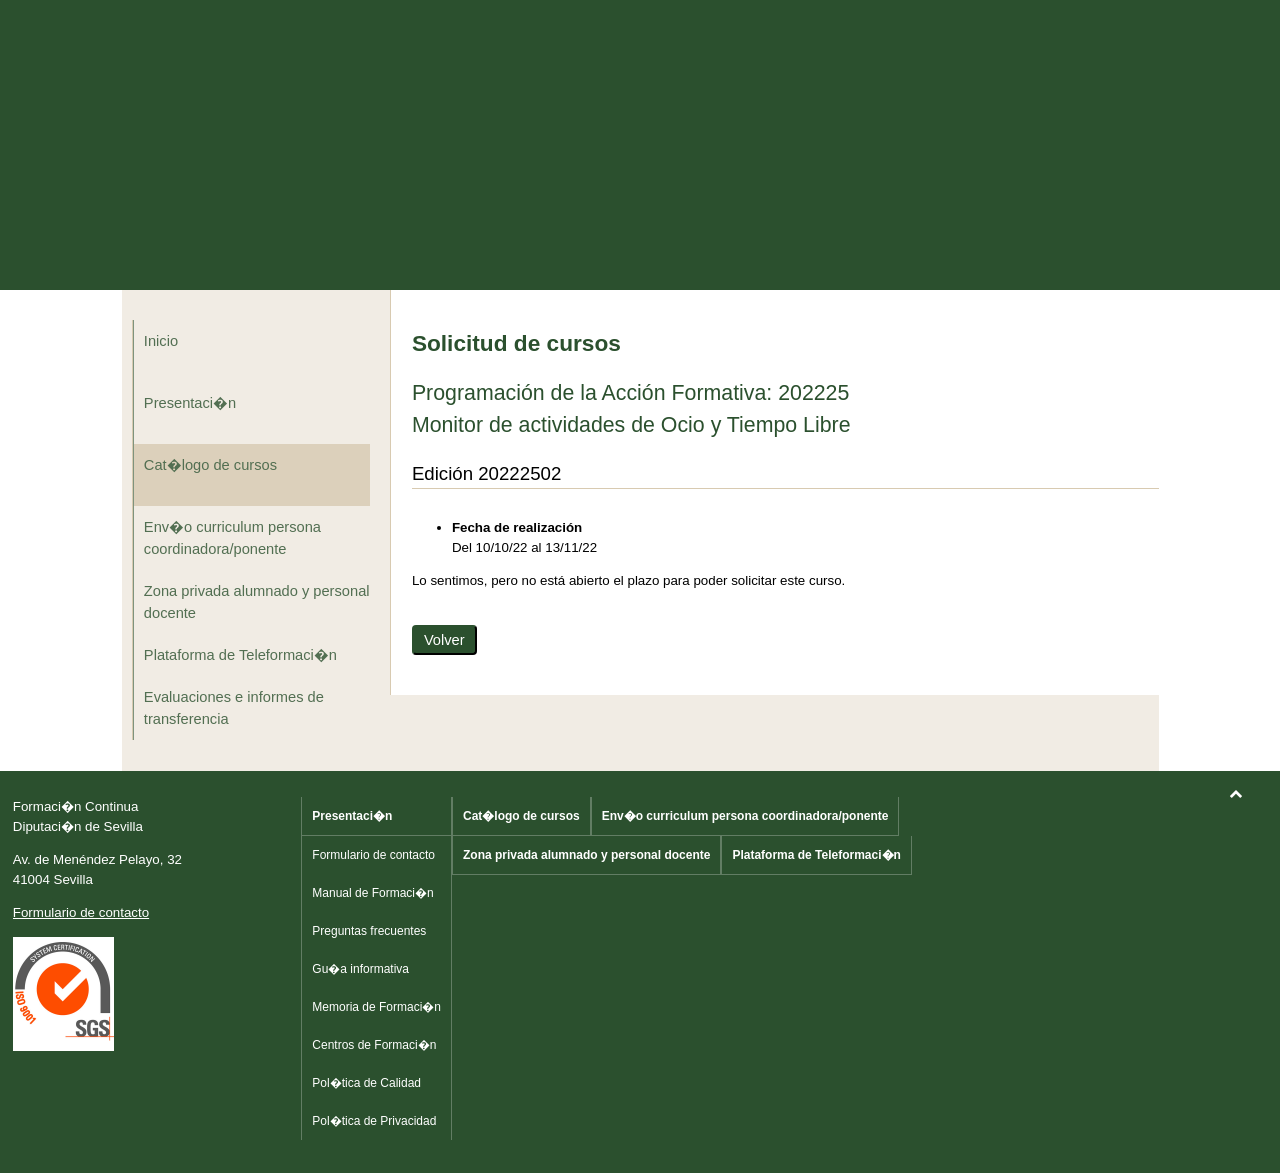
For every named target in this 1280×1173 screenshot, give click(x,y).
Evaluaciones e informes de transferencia (234, 708)
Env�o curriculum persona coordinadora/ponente (232, 538)
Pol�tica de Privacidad (374, 1121)
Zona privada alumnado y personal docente (257, 602)
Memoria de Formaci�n (376, 1007)
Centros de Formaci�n (374, 1045)
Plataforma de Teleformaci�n (240, 655)
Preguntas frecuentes (369, 931)
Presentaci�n (190, 403)
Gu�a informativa (360, 969)
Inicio (161, 341)
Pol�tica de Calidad (366, 1083)
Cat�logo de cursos (210, 465)
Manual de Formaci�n (372, 893)
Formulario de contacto (81, 912)
